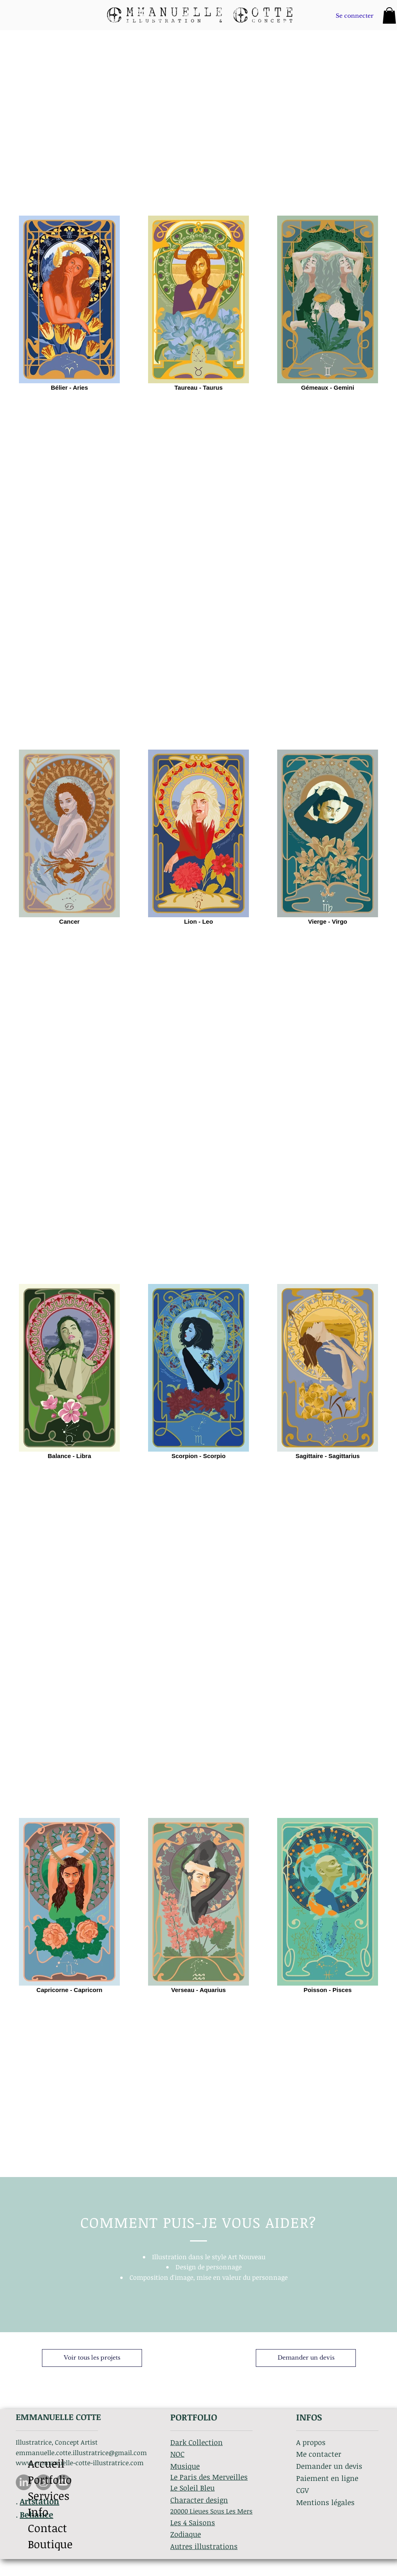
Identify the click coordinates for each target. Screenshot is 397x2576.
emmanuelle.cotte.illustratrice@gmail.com (81, 2452)
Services (48, 2495)
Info (38, 2511)
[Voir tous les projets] (92, 2358)
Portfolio (50, 2479)
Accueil (46, 2463)
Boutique (50, 2544)
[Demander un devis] (306, 2358)
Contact (47, 2527)
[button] (389, 15)
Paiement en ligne (327, 2478)
